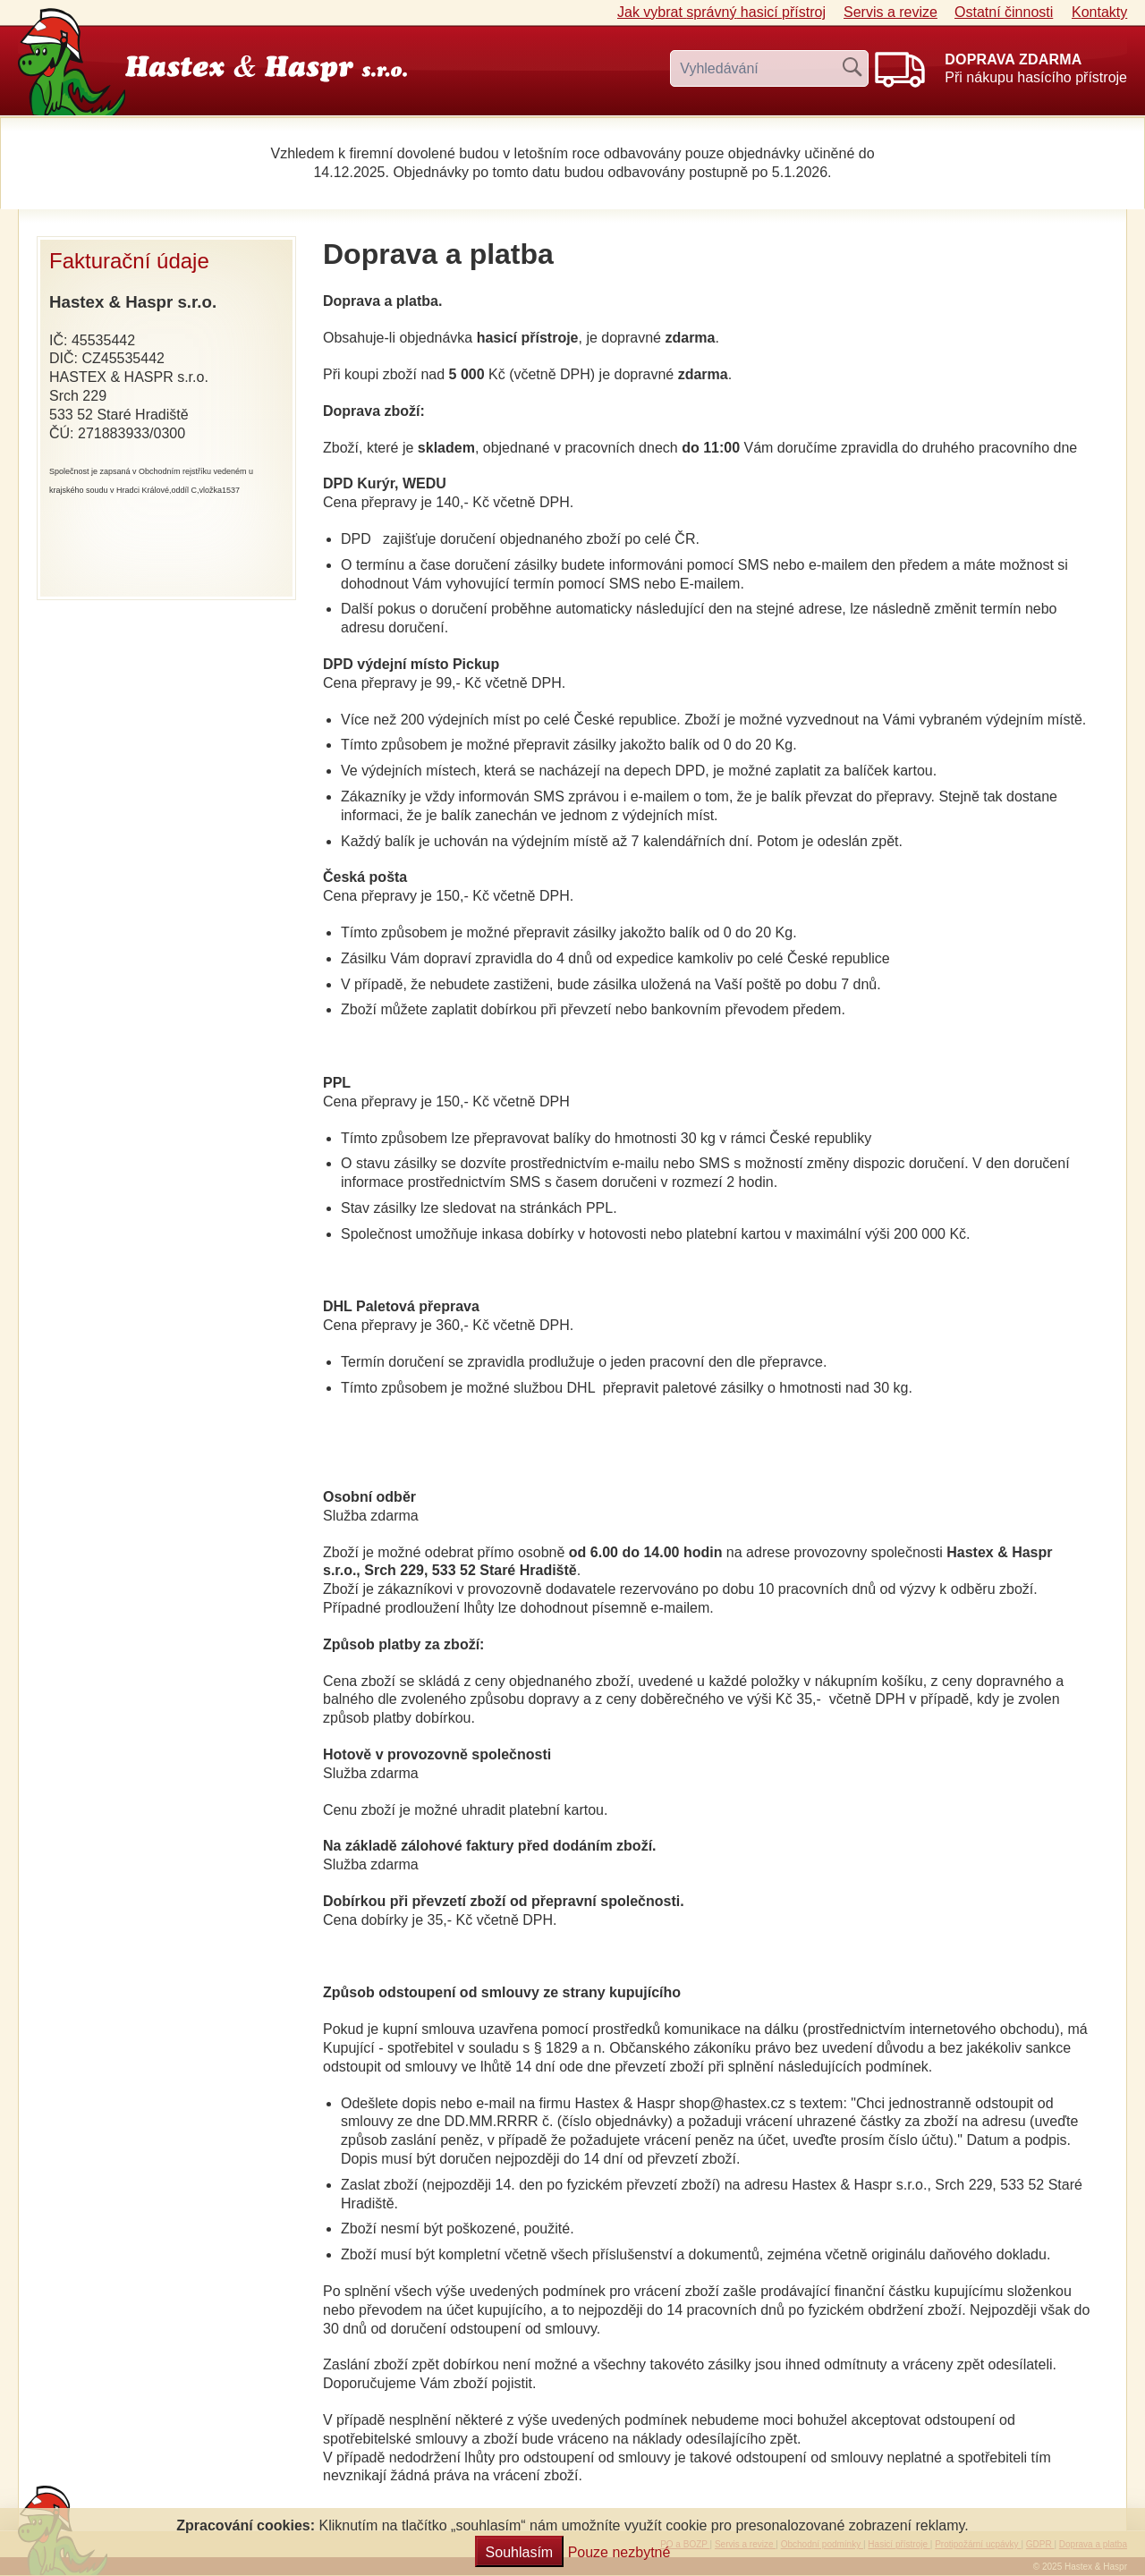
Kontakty (1099, 12)
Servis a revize (890, 12)
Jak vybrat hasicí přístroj (721, 12)
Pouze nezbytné (619, 2552)
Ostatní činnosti (1003, 12)
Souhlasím (520, 2552)
